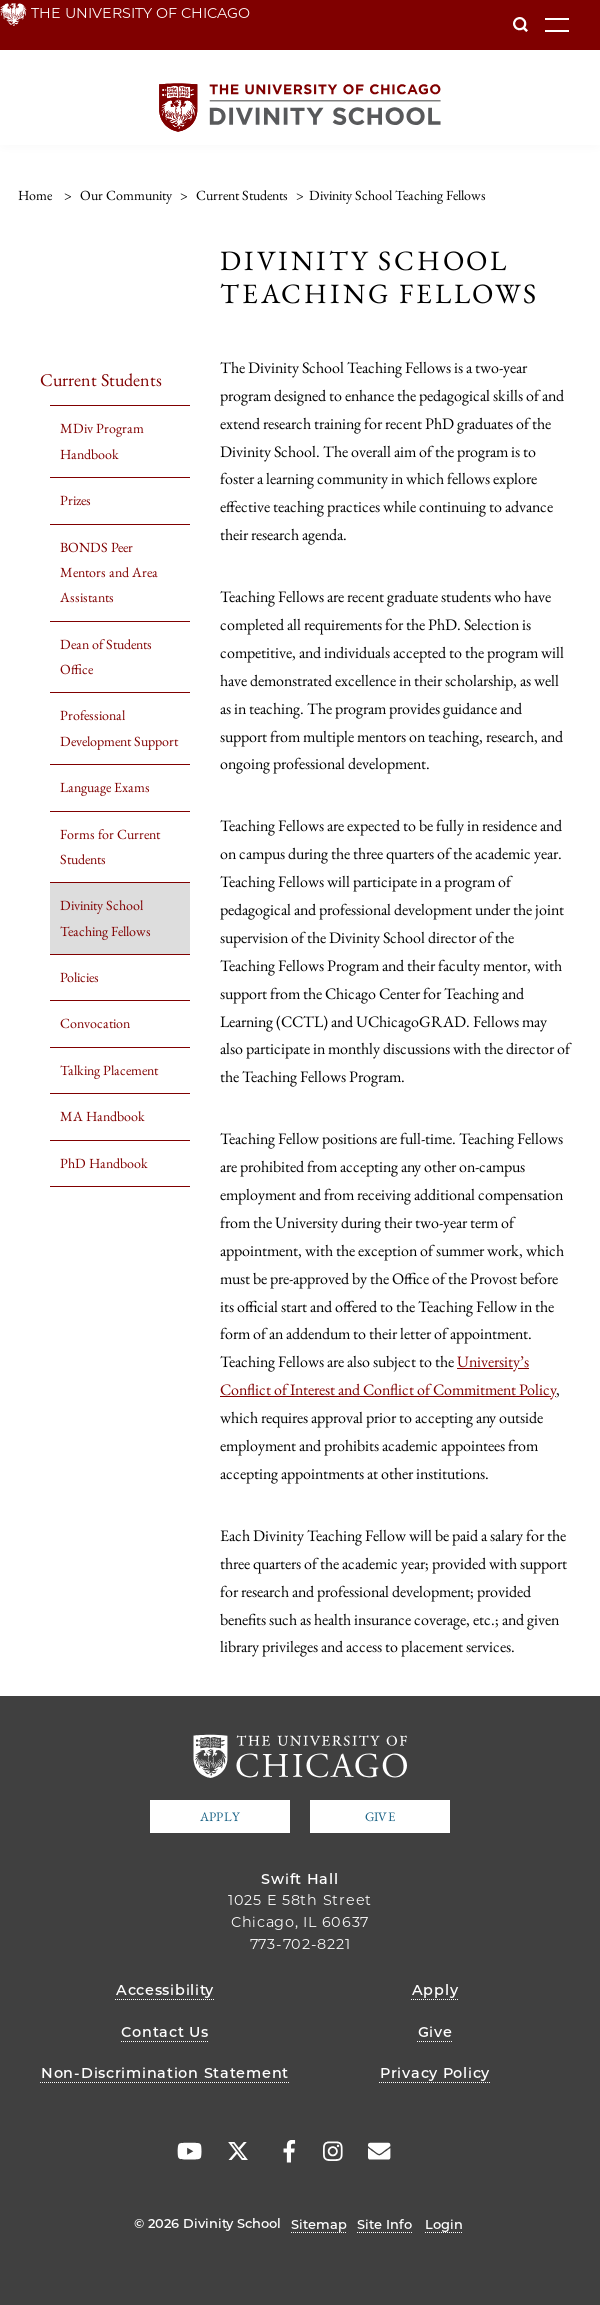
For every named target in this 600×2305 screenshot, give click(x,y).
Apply (220, 1816)
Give (380, 1816)
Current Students (242, 195)
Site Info (384, 2224)
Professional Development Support (119, 727)
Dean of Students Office (106, 656)
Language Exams (105, 787)
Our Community (126, 195)
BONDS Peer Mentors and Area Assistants (109, 572)
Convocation (95, 1023)
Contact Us (164, 2032)
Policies (79, 977)
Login (444, 2224)
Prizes (75, 500)
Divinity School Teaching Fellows (105, 917)
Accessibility (165, 1990)
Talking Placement (109, 1070)
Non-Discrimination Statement (165, 2073)
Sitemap (319, 2224)
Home (35, 195)
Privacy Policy (435, 2073)
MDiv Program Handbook (102, 440)
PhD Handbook (104, 1163)
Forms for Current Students (110, 846)
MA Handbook (102, 1116)
